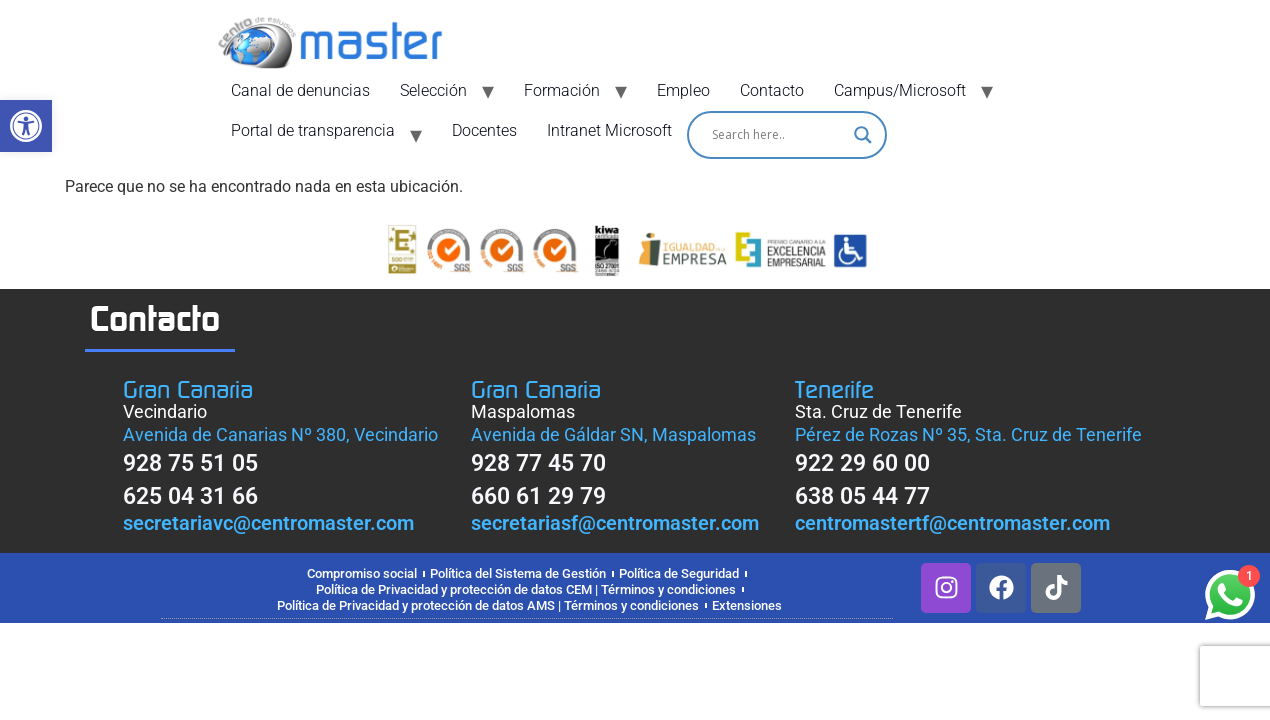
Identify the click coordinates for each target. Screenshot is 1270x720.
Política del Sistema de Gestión (518, 573)
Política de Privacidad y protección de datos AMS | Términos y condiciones (488, 605)
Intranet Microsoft (609, 130)
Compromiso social (362, 573)
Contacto (772, 90)
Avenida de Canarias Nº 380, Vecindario (280, 434)
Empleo (683, 90)
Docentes (484, 130)
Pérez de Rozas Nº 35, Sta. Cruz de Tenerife (968, 434)
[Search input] (778, 135)
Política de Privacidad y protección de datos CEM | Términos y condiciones (526, 589)
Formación (562, 90)
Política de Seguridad (679, 573)
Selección (433, 90)
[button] (26, 126)
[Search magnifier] (863, 135)
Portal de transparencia (313, 130)
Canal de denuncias (300, 90)
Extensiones (747, 605)
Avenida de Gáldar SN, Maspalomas (613, 434)
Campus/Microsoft (900, 90)
